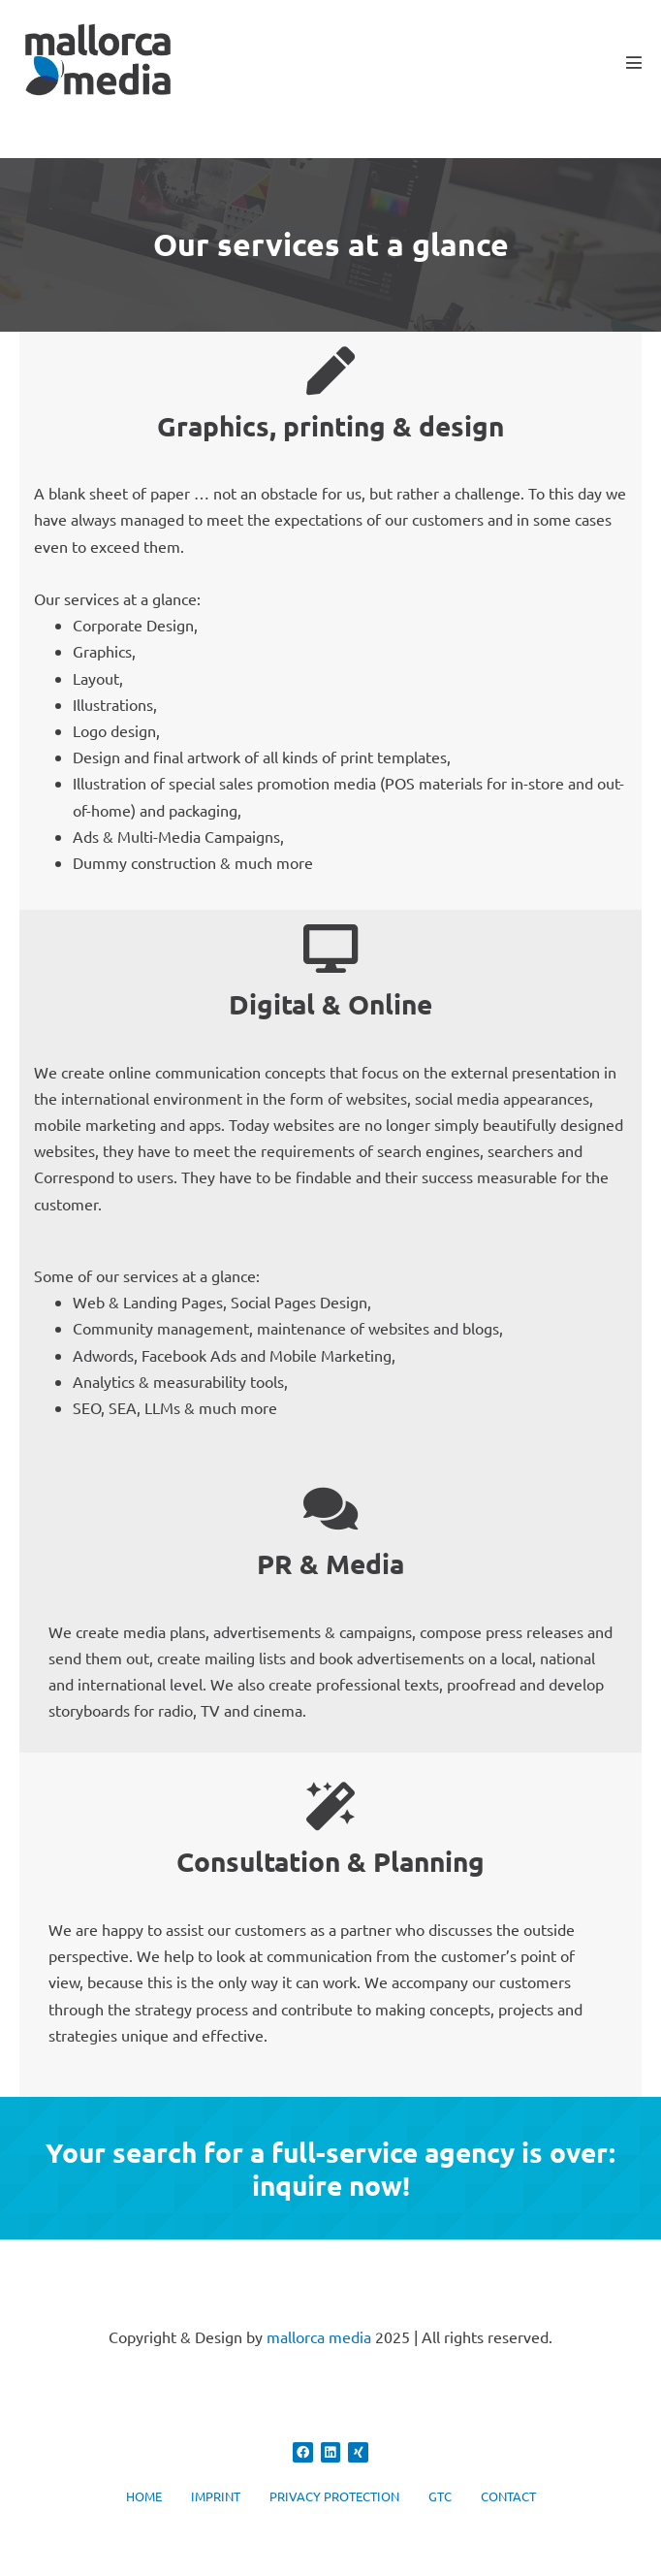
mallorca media (319, 2336)
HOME (144, 2496)
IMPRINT (215, 2496)
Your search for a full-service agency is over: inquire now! (330, 2168)
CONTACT (508, 2496)
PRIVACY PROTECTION (334, 2496)
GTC (440, 2496)
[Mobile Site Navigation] (634, 62)
